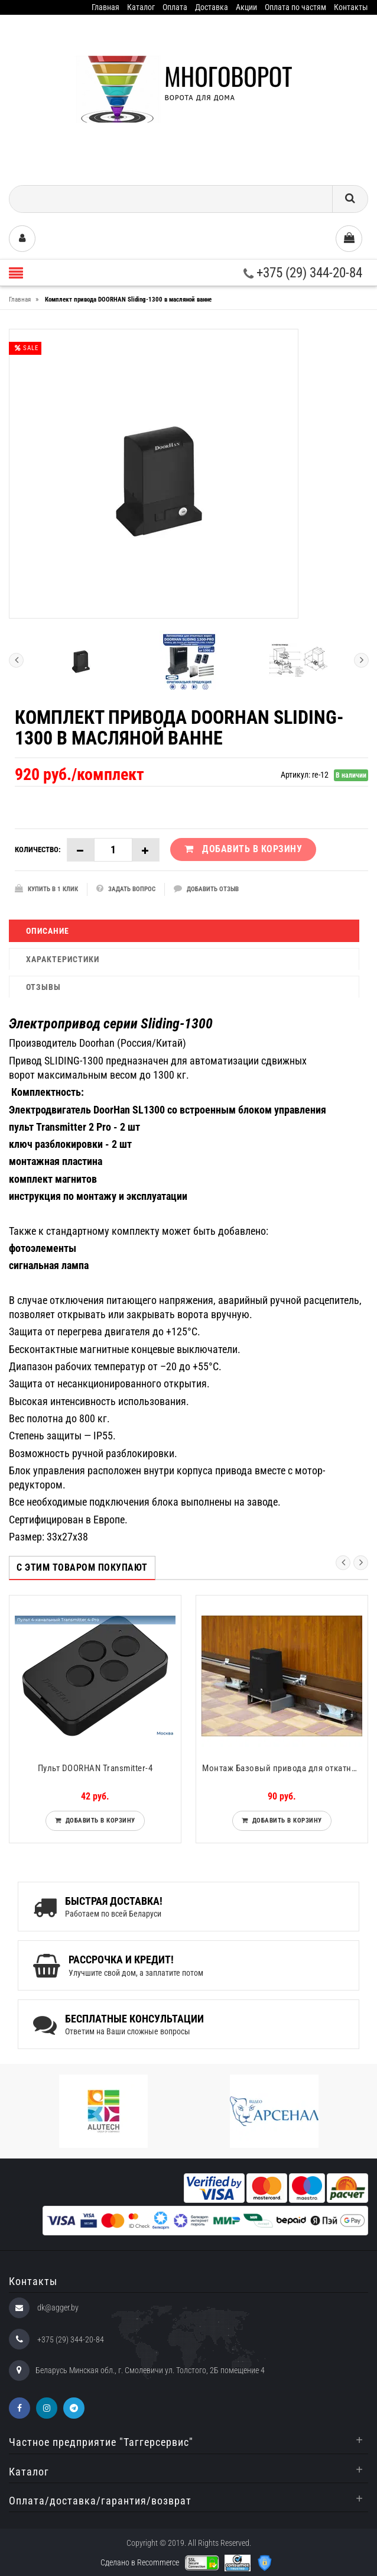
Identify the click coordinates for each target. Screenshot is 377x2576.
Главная (105, 7)
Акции (246, 7)
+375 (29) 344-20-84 (302, 273)
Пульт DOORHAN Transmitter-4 (95, 1768)
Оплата (174, 7)
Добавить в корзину (98, 1820)
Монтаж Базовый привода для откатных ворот (285, 1768)
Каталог (141, 7)
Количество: (38, 849)
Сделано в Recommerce (139, 2562)
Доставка (211, 7)
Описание (47, 931)
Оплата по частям (295, 7)
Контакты (351, 7)
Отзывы (43, 987)
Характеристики (62, 959)
